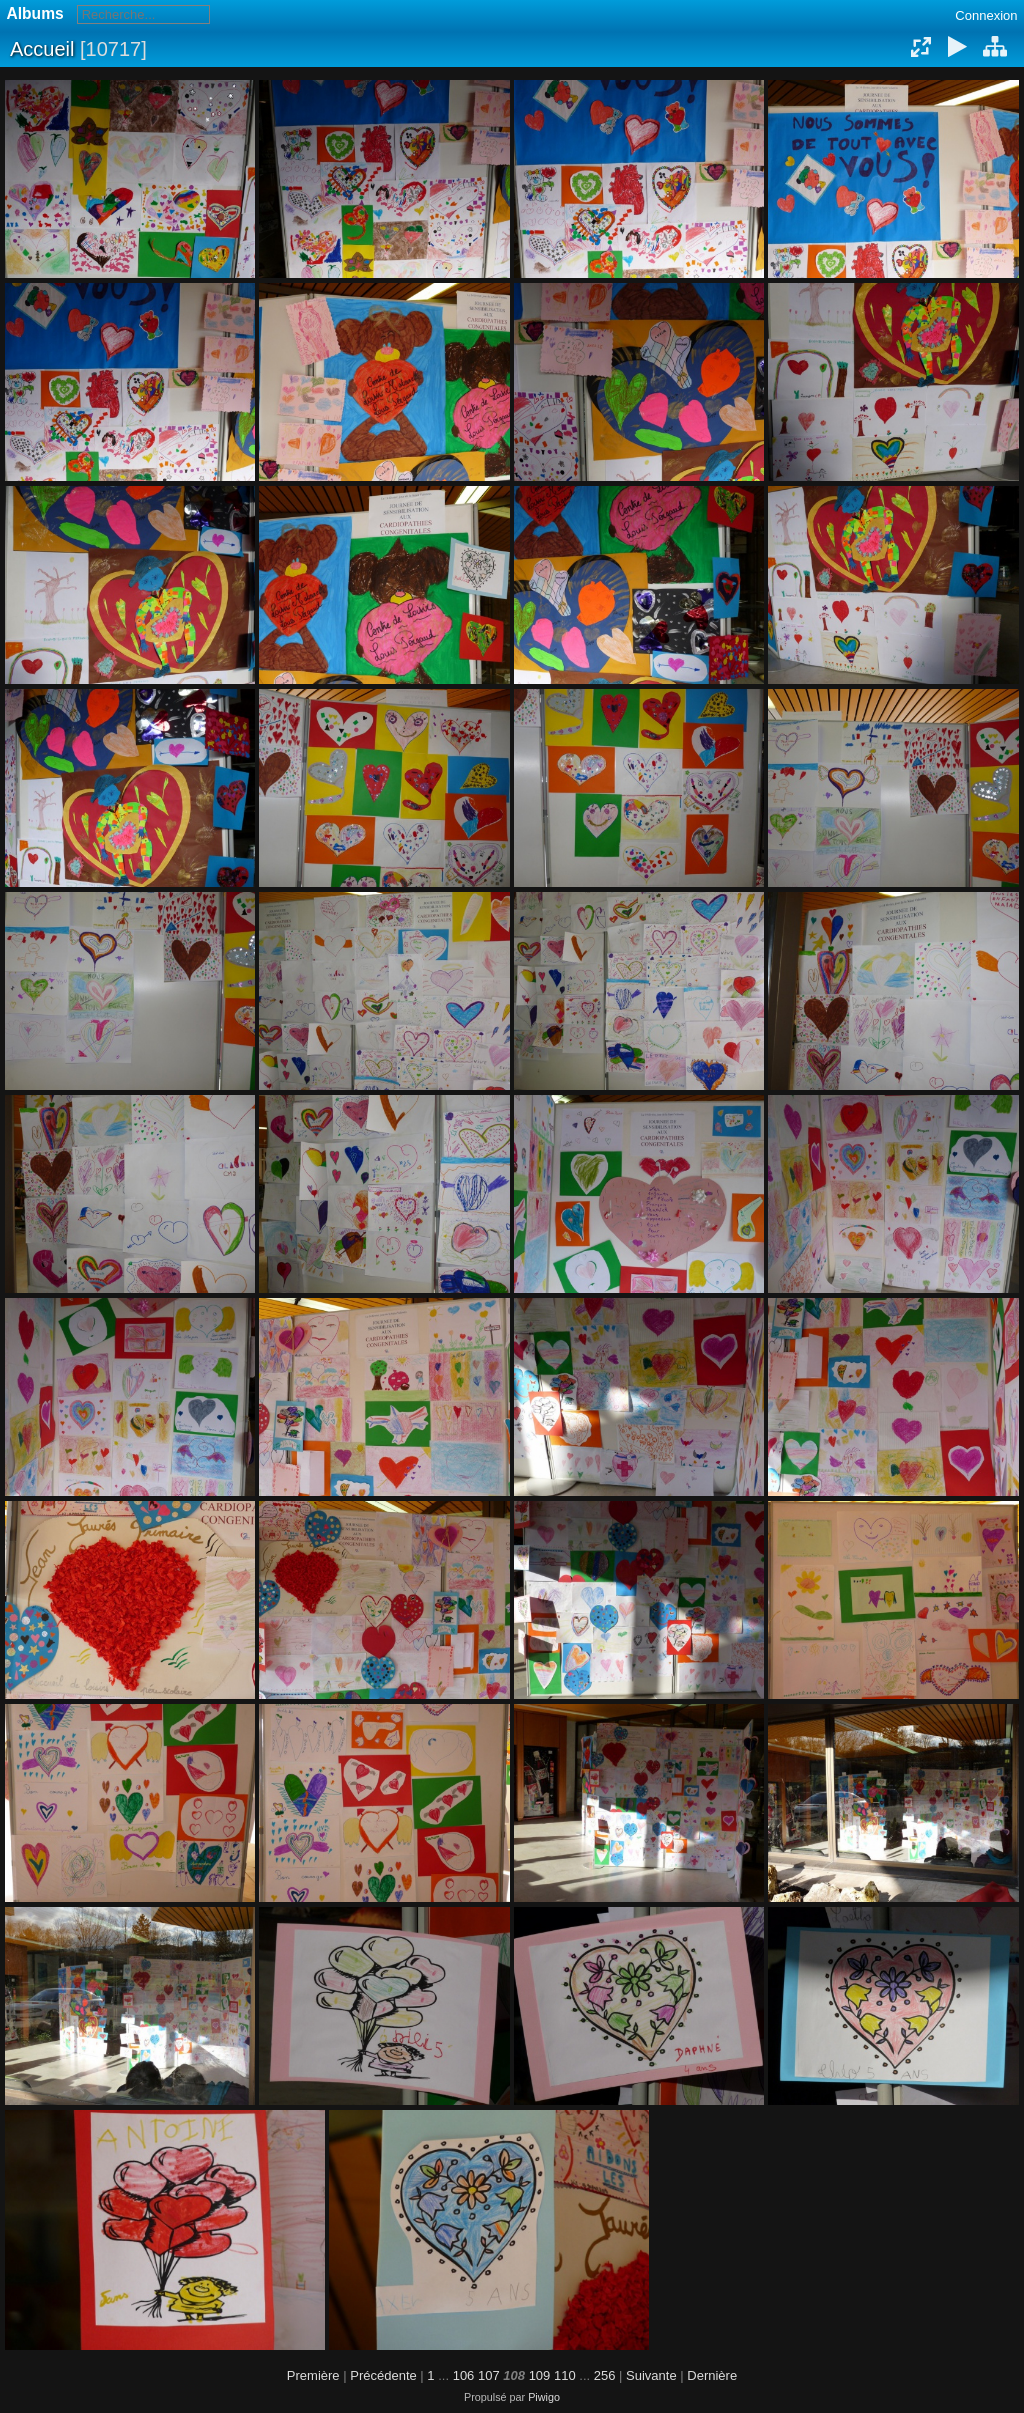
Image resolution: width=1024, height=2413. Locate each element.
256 (605, 2375)
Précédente (383, 2375)
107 (489, 2375)
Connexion (986, 15)
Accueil (42, 49)
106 (464, 2375)
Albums (35, 13)
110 (565, 2375)
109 (540, 2375)
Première (313, 2375)
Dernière (712, 2375)
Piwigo (544, 2397)
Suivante (651, 2375)
